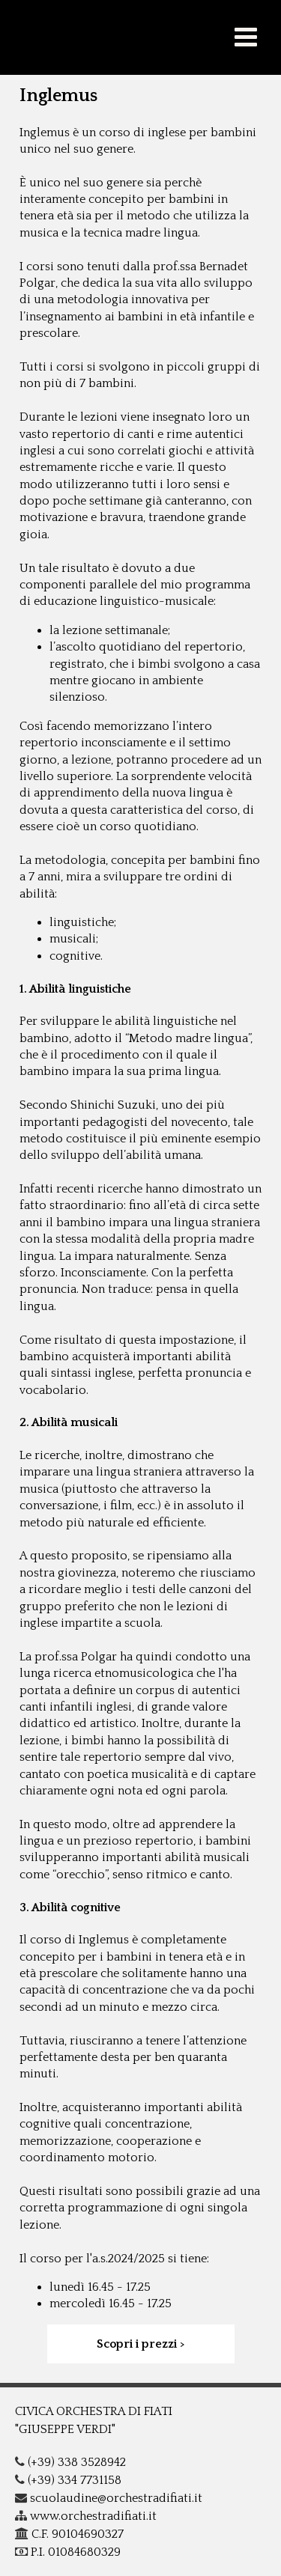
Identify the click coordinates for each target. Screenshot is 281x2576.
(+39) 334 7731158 (68, 2480)
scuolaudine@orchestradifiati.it (108, 2498)
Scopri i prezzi (137, 2344)
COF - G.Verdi (140, 37)
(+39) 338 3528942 (70, 2462)
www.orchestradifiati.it (86, 2516)
